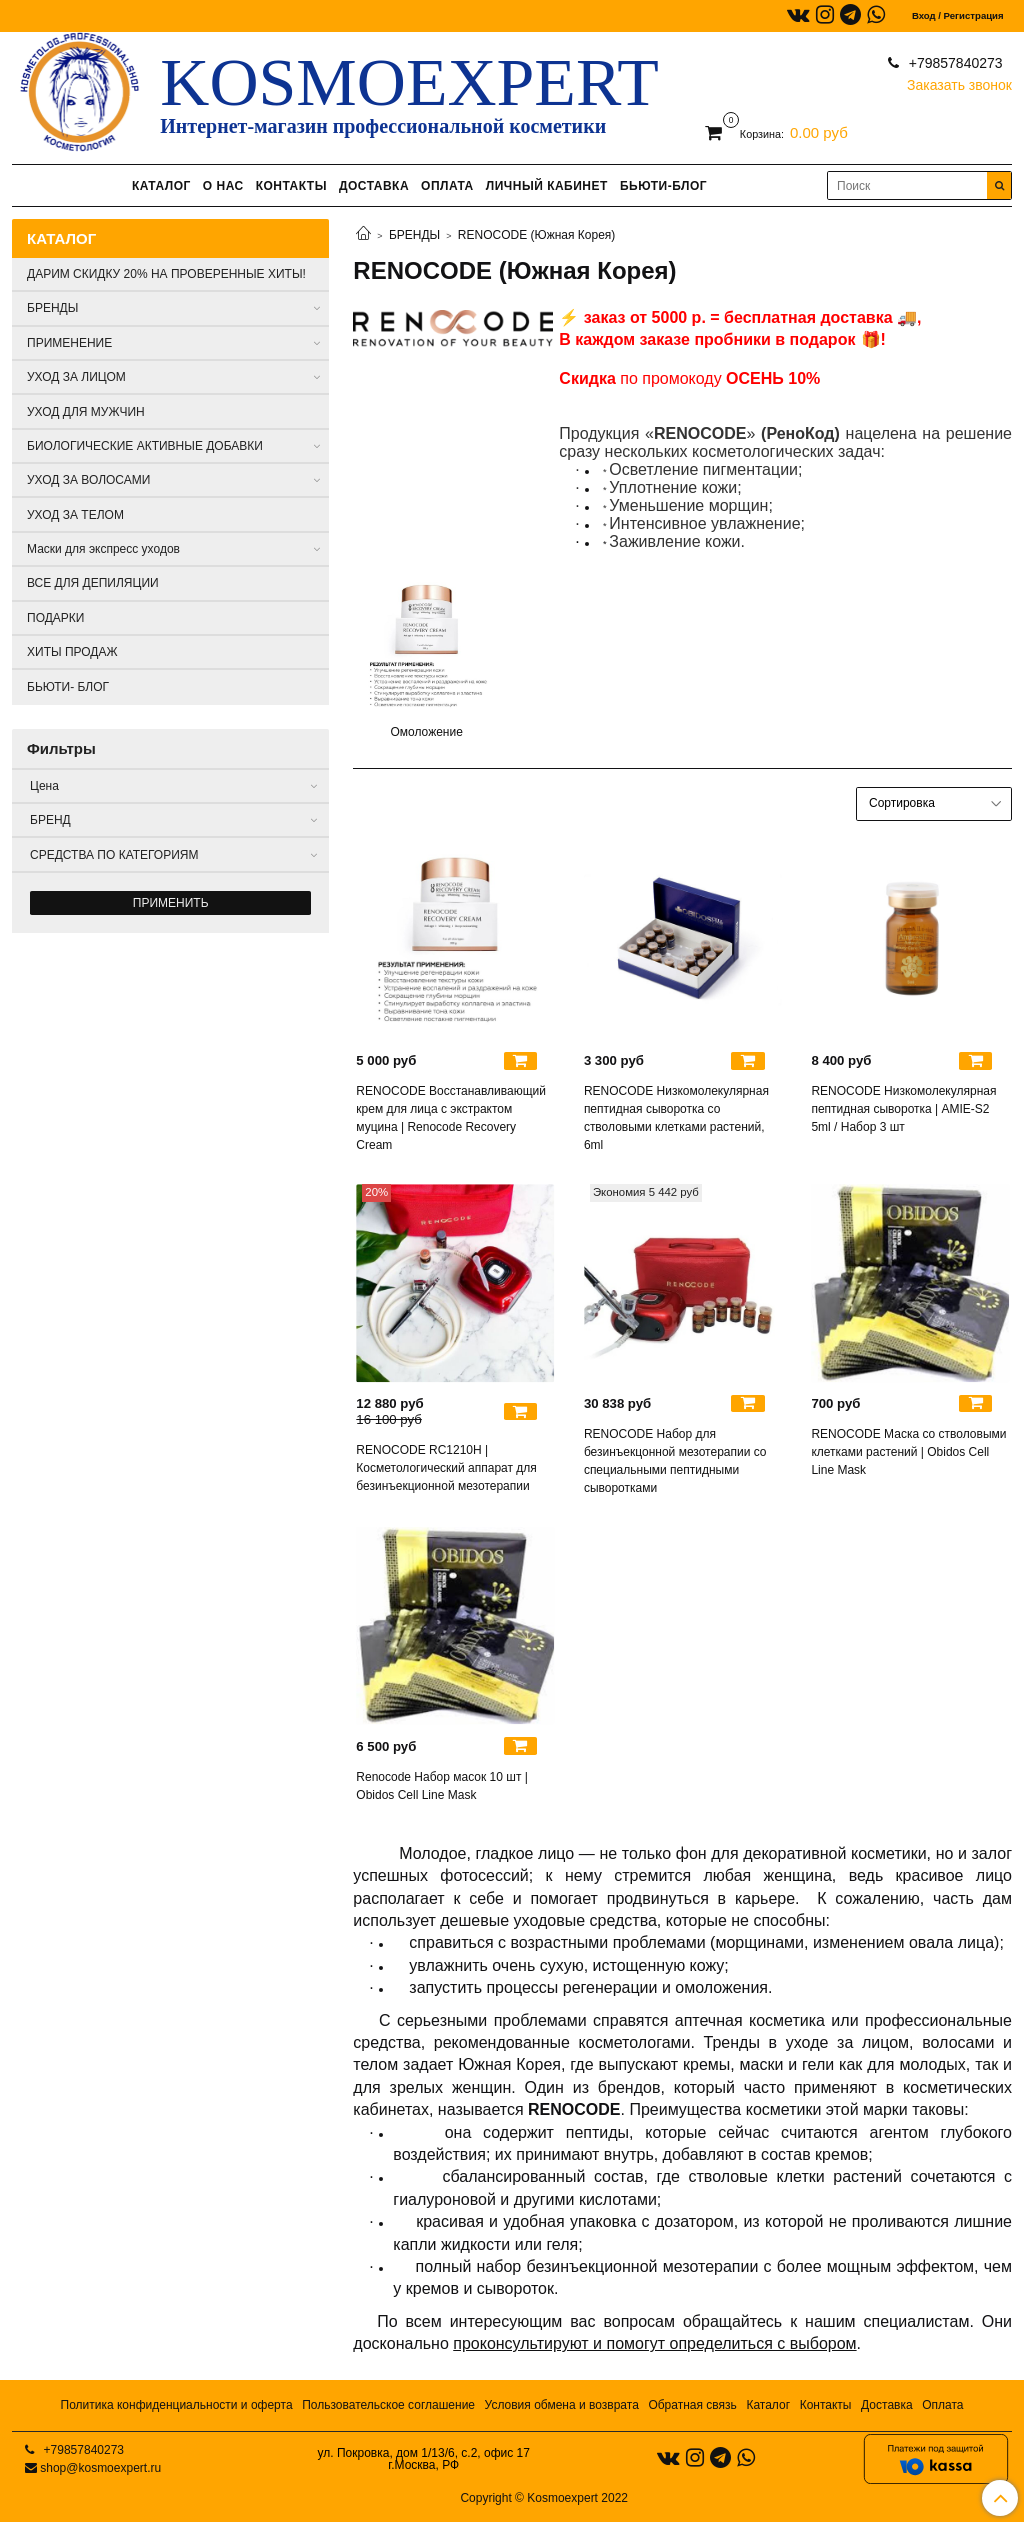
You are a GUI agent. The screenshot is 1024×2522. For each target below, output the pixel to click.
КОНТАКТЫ (291, 186)
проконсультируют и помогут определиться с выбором (654, 2343)
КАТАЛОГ (161, 186)
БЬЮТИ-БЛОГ (663, 186)
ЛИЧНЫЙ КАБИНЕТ (547, 186)
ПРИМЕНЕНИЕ (69, 343)
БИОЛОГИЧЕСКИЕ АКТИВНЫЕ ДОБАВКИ (145, 446)
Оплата (942, 2405)
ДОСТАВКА (374, 186)
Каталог (768, 2405)
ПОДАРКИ (55, 618)
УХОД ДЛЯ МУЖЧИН (86, 412)
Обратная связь (692, 2405)
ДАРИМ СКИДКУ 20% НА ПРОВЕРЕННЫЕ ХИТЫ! (166, 274)
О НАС (223, 186)
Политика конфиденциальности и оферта (177, 2405)
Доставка (887, 2405)
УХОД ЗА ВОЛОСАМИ (88, 480)
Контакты (826, 2405)
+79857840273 (954, 63)
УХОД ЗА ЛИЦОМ (76, 377)
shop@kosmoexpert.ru (100, 2468)
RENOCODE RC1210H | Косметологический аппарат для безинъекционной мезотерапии (446, 1468)
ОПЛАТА (447, 186)
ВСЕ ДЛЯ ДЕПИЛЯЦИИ (93, 583)
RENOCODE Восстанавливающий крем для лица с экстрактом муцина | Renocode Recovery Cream (451, 1118)
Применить (171, 903)
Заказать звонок (959, 80)
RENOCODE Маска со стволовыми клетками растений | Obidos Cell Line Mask (908, 1452)
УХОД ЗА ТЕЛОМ (75, 515)
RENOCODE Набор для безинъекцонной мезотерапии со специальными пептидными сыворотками (675, 1461)
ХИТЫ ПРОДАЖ (72, 652)
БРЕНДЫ (414, 235)
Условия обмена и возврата (562, 2405)
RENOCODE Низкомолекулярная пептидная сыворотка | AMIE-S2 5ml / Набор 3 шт (903, 1109)
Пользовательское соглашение (388, 2405)
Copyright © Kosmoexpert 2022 (544, 2498)
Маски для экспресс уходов (103, 549)
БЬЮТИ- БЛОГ (68, 687)
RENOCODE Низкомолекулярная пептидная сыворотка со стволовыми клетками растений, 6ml (676, 1118)
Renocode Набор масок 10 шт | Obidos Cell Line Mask (442, 1786)
